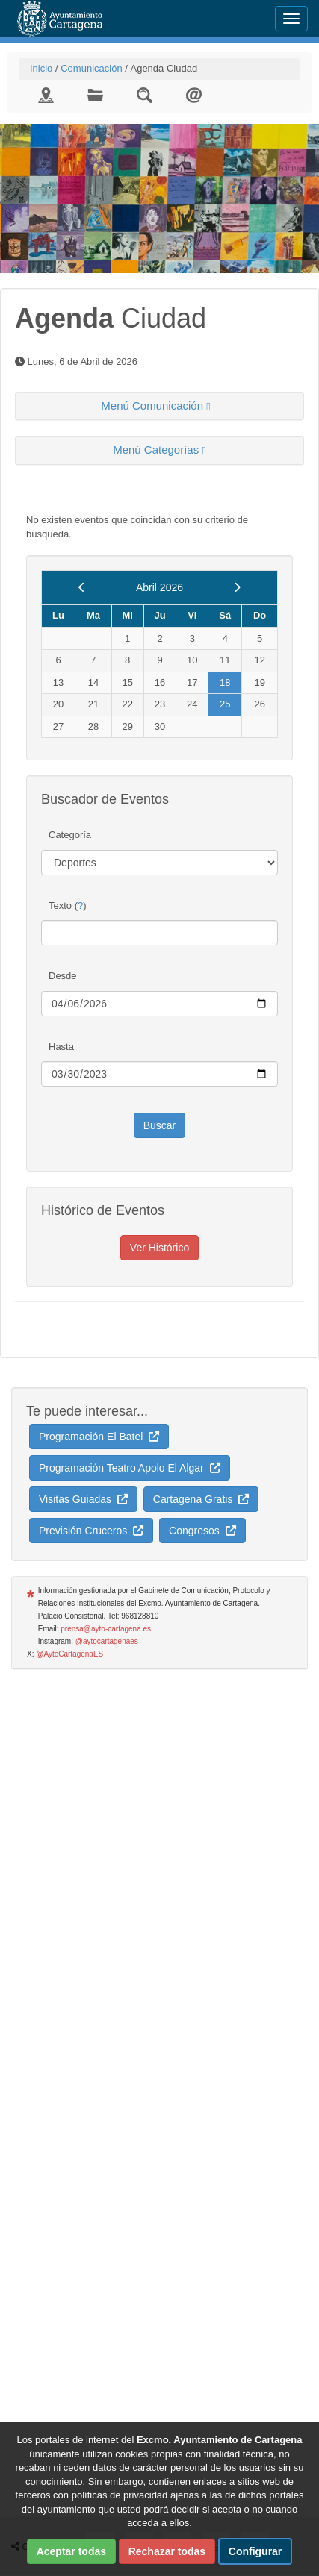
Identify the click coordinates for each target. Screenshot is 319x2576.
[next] (237, 587)
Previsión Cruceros (91, 1530)
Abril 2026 (159, 587)
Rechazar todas (166, 2551)
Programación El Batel (99, 1436)
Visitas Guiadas (83, 1499)
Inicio (41, 68)
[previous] (82, 587)
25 (225, 704)
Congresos (202, 1530)
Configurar (255, 2551)
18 (225, 682)
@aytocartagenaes (106, 1641)
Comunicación (91, 68)
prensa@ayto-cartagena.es (106, 1629)
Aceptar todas (71, 2551)
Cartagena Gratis (201, 1499)
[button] (159, 406)
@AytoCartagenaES (69, 1654)
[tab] (159, 406)
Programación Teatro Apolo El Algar (129, 1468)
